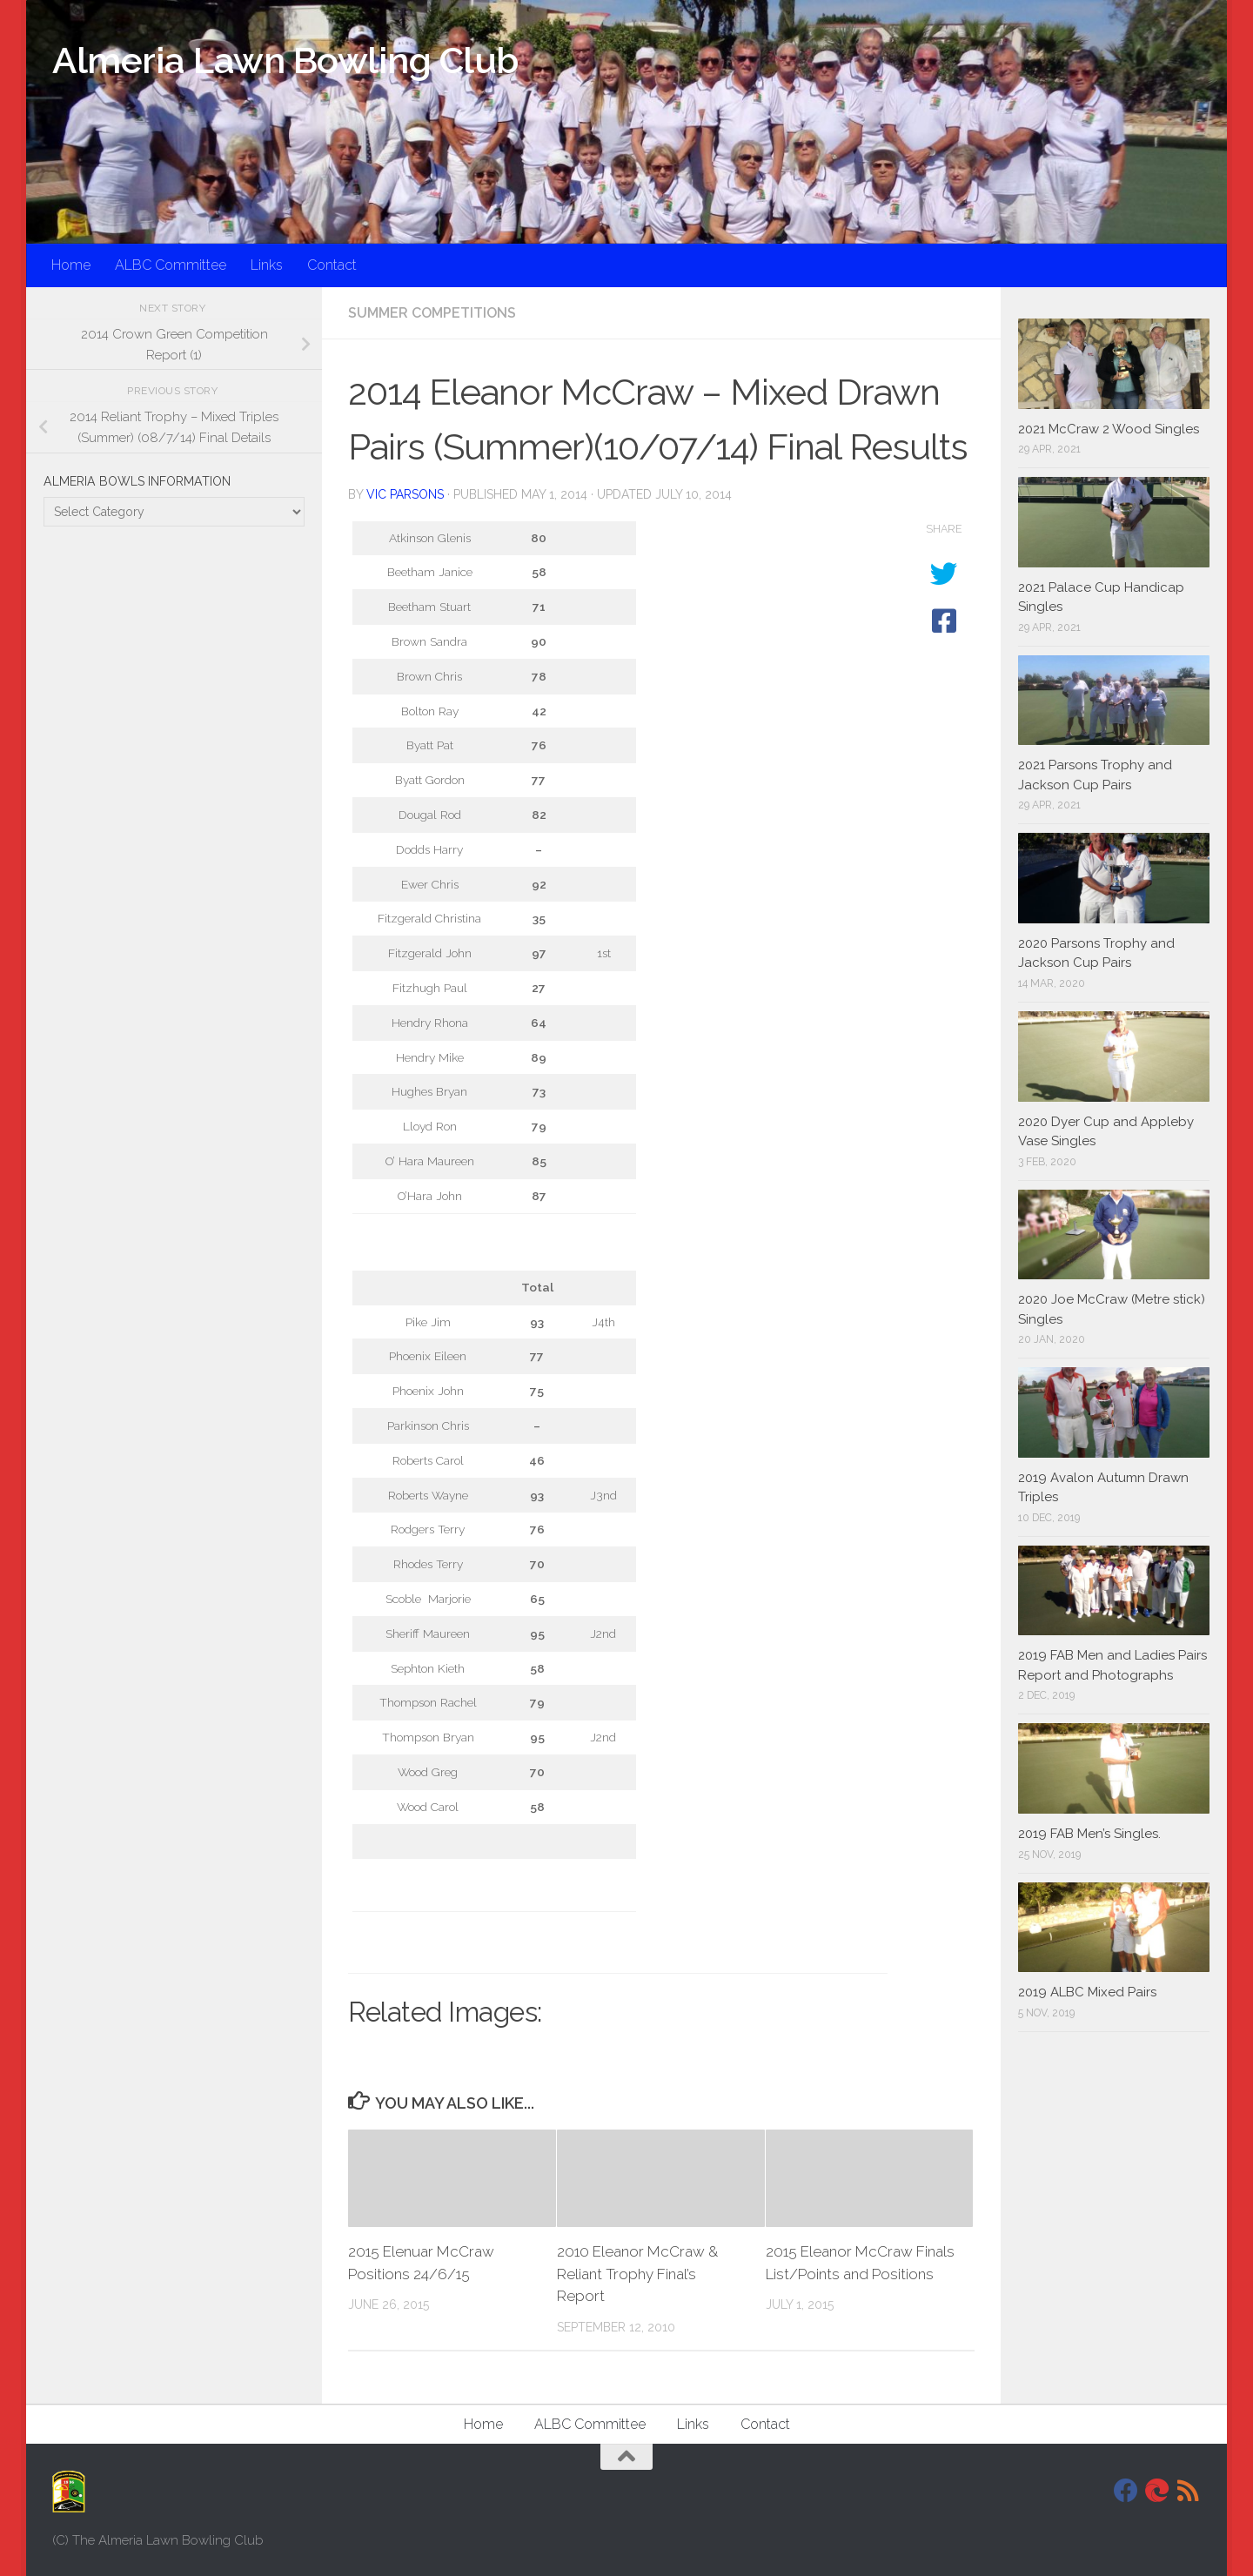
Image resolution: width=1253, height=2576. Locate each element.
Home (70, 265)
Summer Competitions (432, 313)
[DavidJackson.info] (1157, 2491)
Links (267, 265)
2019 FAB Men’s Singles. (1089, 1833)
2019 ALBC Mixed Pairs (1087, 1992)
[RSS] (1188, 2491)
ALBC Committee (170, 265)
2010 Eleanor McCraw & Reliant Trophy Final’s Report (637, 2273)
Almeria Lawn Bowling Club (285, 60)
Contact (332, 265)
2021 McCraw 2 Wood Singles (1108, 429)
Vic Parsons (405, 494)
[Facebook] (1126, 2491)
